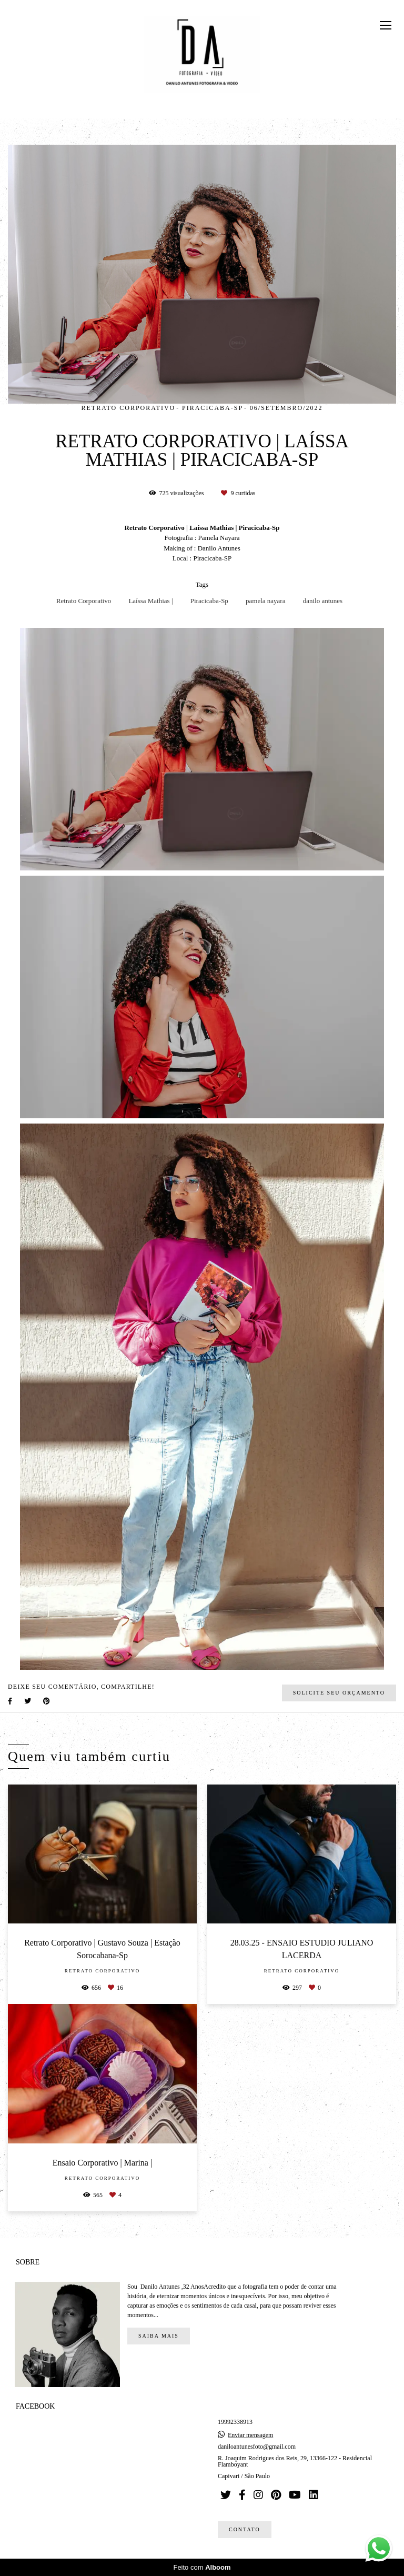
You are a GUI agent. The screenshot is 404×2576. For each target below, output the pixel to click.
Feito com (201, 2567)
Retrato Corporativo (83, 601)
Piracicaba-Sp (209, 601)
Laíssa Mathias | (150, 601)
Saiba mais (158, 2336)
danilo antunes (322, 601)
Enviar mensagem (250, 2435)
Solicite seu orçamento (339, 1693)
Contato (244, 2529)
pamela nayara (265, 601)
